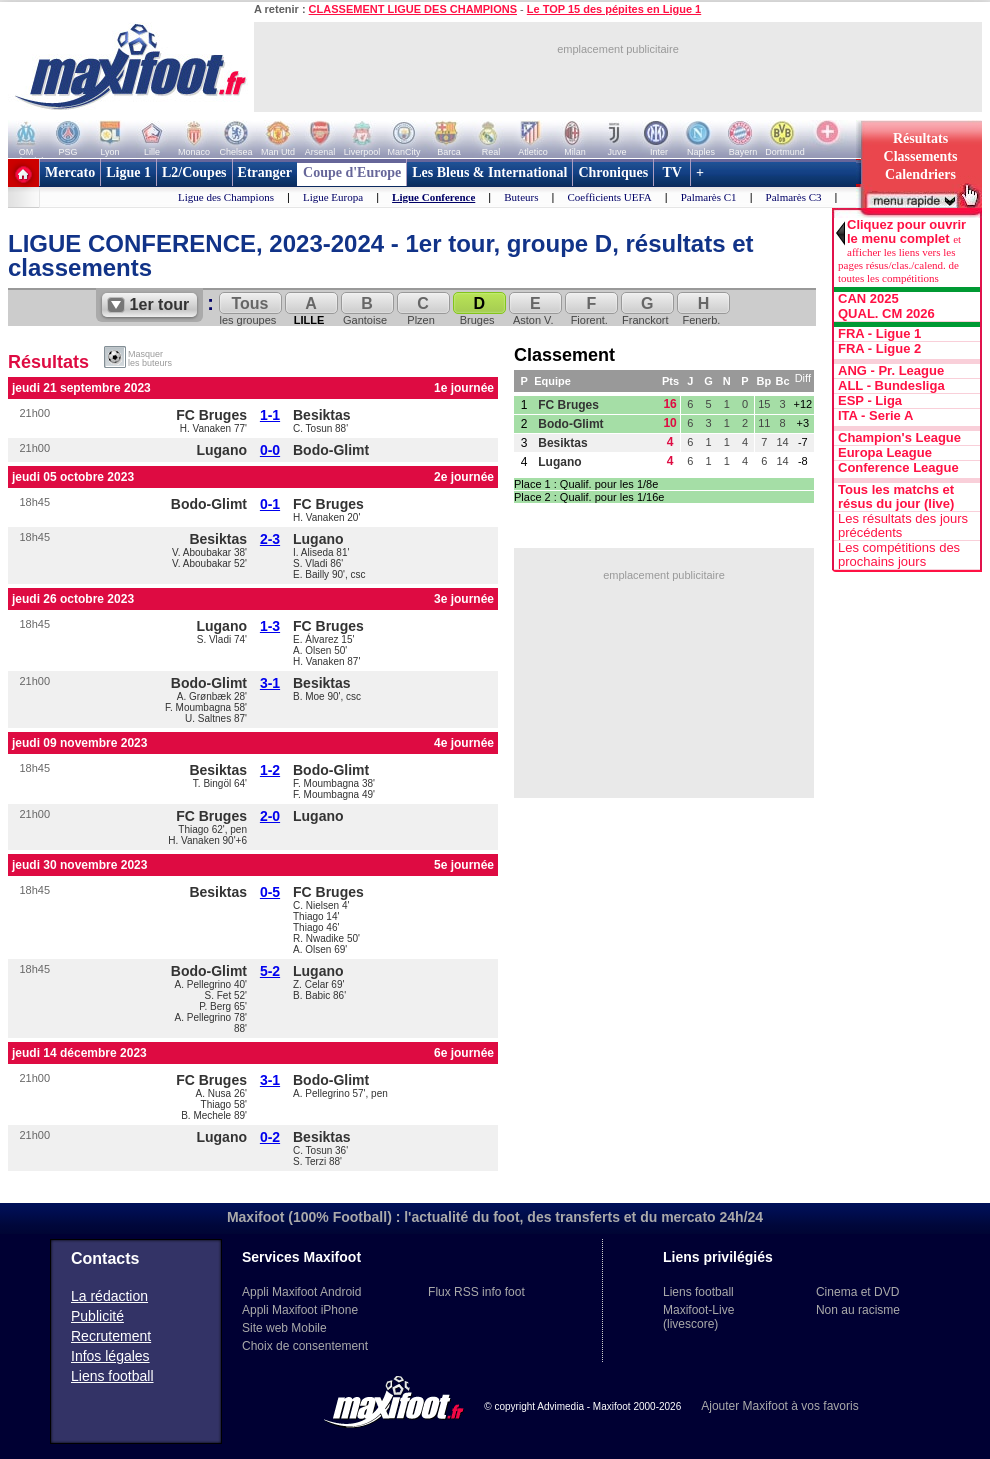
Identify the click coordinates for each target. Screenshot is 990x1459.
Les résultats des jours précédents (903, 526)
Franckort (646, 309)
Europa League (885, 453)
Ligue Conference (433, 197)
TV (672, 172)
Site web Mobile (284, 1328)
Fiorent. (590, 309)
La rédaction (109, 1296)
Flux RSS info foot (476, 1292)
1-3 (270, 626)
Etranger (265, 172)
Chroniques (613, 172)
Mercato (70, 172)
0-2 (270, 1137)
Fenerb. (702, 309)
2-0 (270, 816)
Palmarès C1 (709, 197)
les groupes (249, 309)
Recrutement (111, 1336)
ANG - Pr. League (891, 371)
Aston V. (534, 309)
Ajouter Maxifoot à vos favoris (779, 1406)
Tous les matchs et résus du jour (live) (896, 497)
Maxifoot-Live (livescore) (698, 1317)
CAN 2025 (868, 299)
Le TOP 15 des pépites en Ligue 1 (614, 9)
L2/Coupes (194, 172)
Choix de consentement (305, 1346)
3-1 (270, 683)
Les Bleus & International (489, 172)
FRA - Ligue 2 (879, 349)
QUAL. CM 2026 (886, 314)
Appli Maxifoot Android (301, 1292)
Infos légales (110, 1356)
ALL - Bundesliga (891, 386)
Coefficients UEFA (610, 197)
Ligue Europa (333, 197)
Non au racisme (858, 1310)
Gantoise (366, 309)
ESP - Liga (870, 401)
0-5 (270, 892)
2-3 (270, 539)
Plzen (422, 309)
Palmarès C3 (794, 197)
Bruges (478, 309)
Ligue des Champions (226, 197)
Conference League (898, 468)
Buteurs (521, 197)
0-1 (270, 504)
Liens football (112, 1376)
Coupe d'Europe (352, 172)
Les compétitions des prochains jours (899, 555)
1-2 (270, 770)
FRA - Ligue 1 (879, 334)
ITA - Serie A (875, 416)
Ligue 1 (128, 172)
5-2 (270, 971)
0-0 (270, 450)
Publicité (97, 1316)
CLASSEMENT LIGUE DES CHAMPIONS (413, 9)
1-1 (270, 415)
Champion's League (899, 438)
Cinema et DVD (857, 1292)
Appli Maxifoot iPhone (300, 1310)
